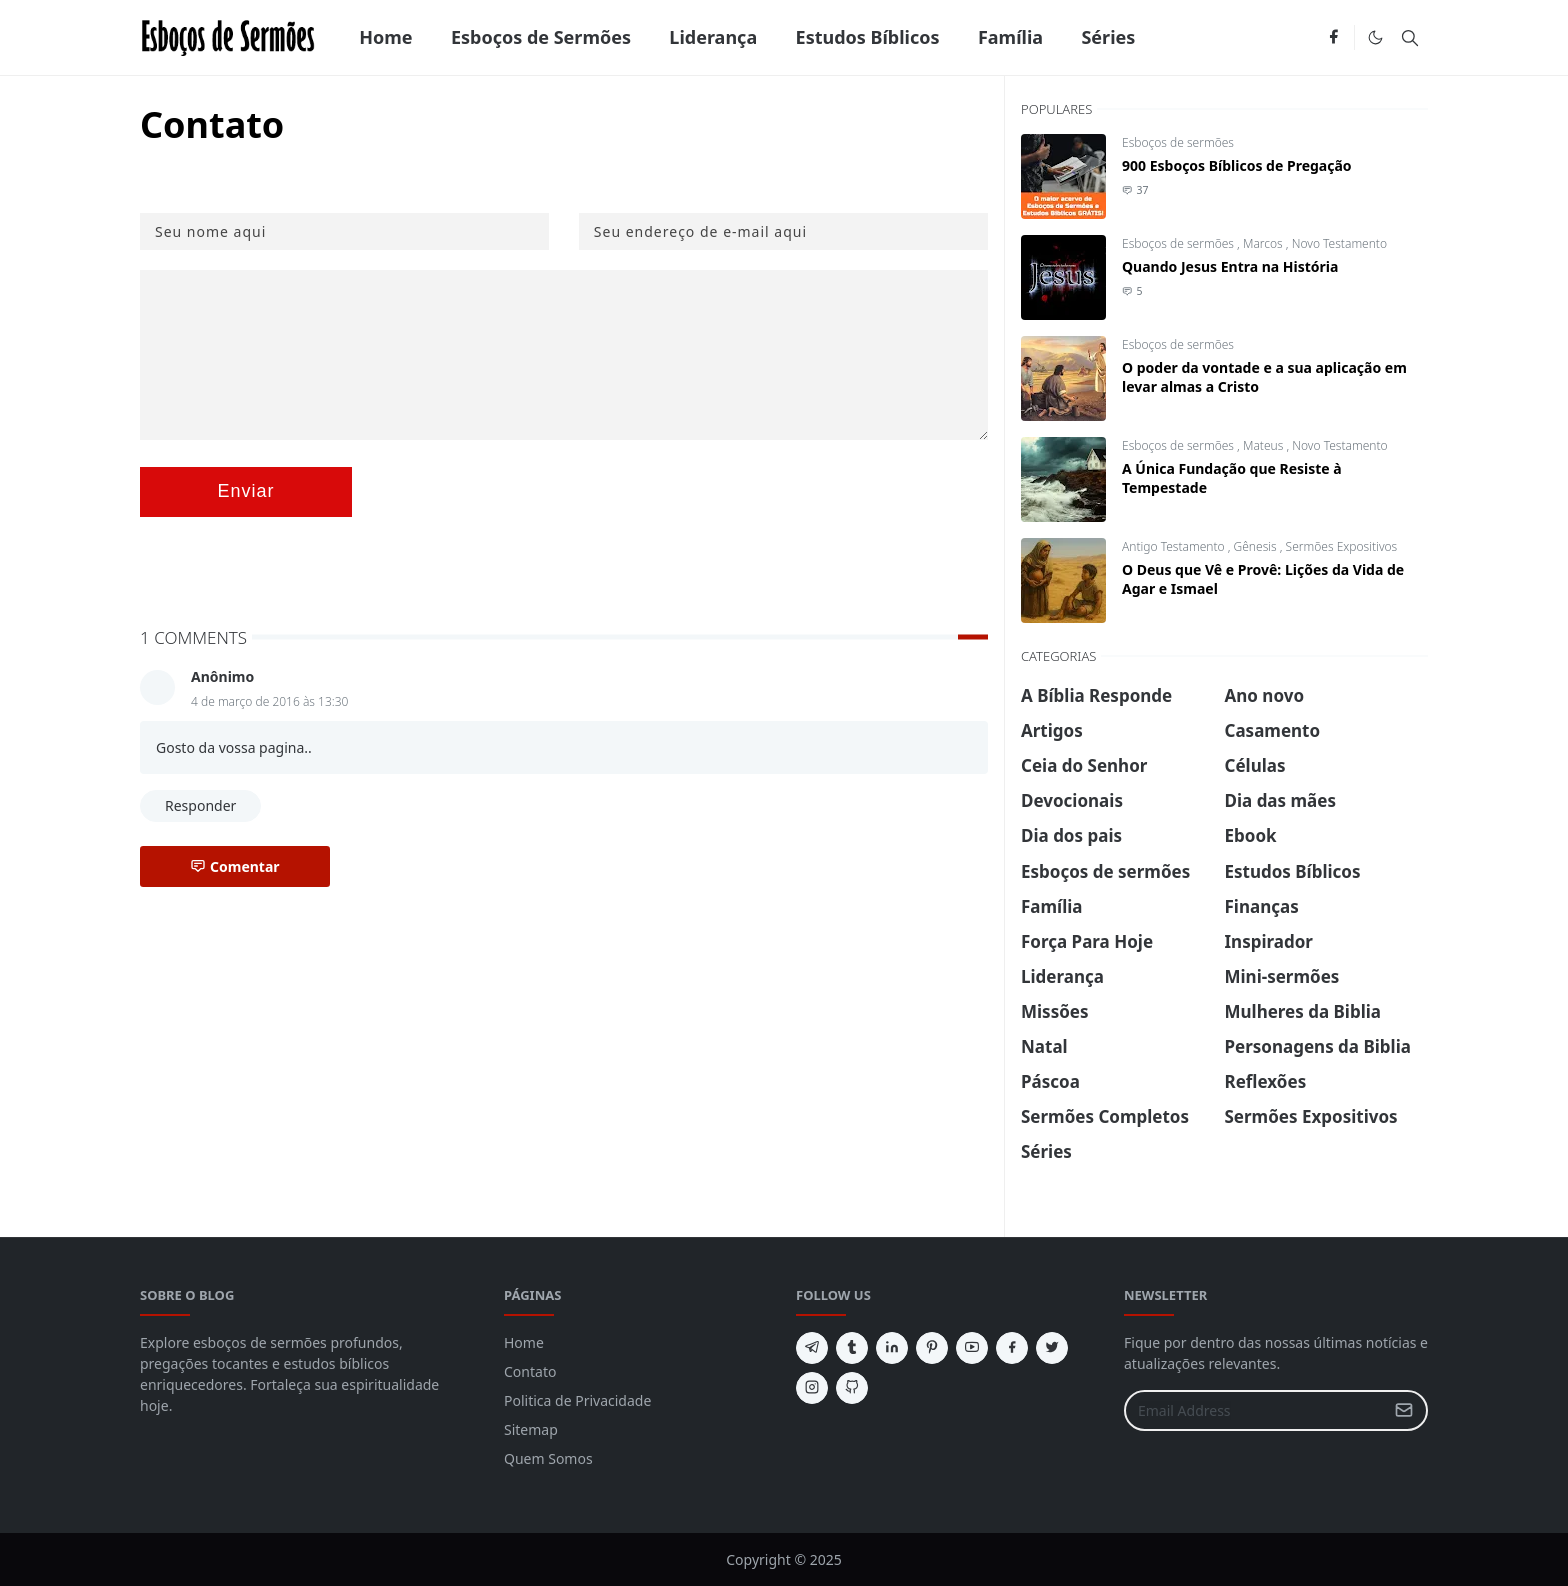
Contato (530, 1371)
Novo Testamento (1339, 243)
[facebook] (1333, 38)
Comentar (235, 866)
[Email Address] (1254, 1410)
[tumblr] (852, 1348)
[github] (852, 1388)
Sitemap (531, 1429)
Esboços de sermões (1178, 142)
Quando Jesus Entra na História (1230, 266)
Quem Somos (548, 1458)
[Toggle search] (1410, 38)
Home (524, 1342)
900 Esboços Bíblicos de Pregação (1237, 165)
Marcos (1264, 243)
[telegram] (812, 1348)
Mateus (1264, 445)
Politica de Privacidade (577, 1400)
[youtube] (972, 1348)
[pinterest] (932, 1348)
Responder (200, 805)
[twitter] (1052, 1348)
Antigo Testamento (1175, 546)
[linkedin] (892, 1348)
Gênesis (1257, 546)
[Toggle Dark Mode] (1375, 37)
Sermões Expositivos (1342, 546)
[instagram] (812, 1388)
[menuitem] (386, 37)
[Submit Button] (1404, 1410)
